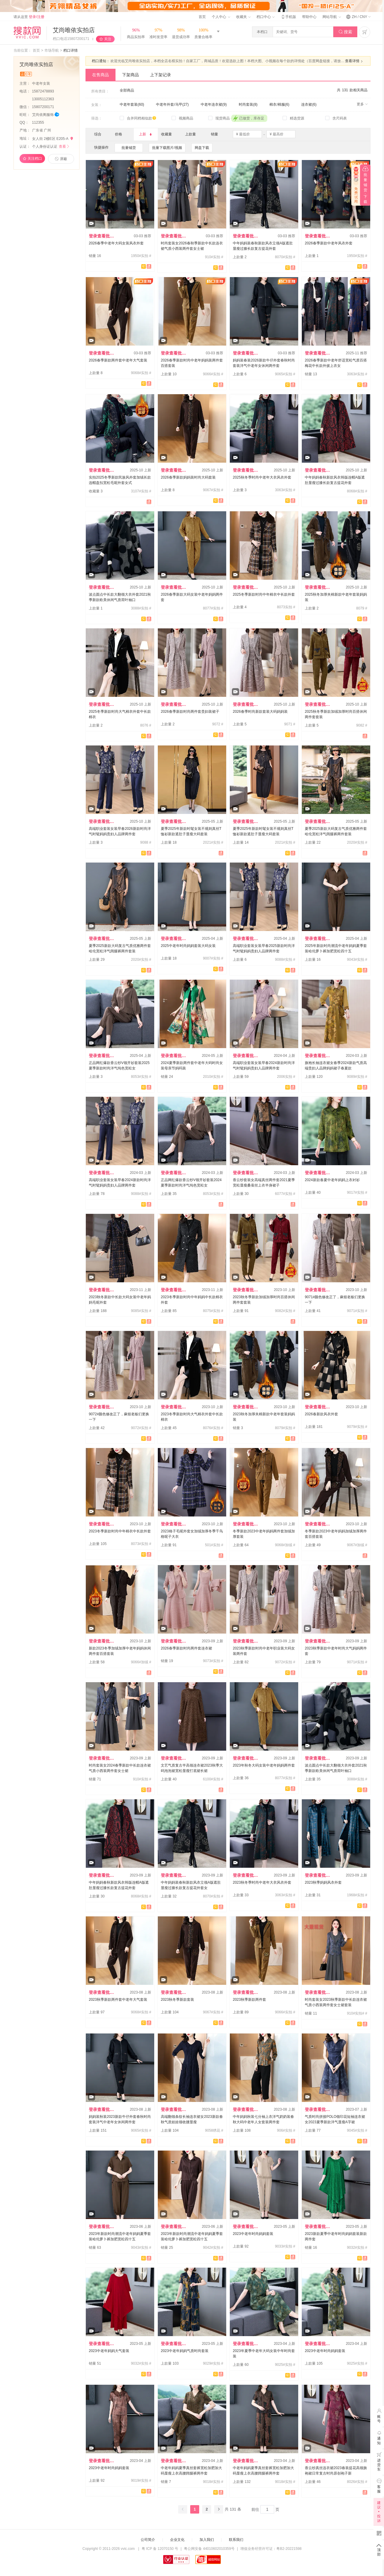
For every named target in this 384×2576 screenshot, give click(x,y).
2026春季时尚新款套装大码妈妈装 (260, 711)
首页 (202, 17)
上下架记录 (160, 74)
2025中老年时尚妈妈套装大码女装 (188, 946)
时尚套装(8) (248, 104)
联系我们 (236, 2540)
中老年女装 (41, 83)
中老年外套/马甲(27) (172, 104)
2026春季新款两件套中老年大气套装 (118, 360)
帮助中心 (309, 17)
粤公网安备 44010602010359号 (209, 2549)
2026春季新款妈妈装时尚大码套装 (188, 477)
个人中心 (221, 17)
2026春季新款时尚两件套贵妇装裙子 (190, 711)
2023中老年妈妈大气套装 (109, 2351)
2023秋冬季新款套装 (177, 1999)
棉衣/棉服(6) (279, 104)
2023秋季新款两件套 (249, 1999)
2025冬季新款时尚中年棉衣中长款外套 (264, 594)
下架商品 (130, 74)
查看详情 (354, 61)
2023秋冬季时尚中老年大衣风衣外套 (262, 1882)
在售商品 (100, 74)
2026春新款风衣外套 (321, 1414)
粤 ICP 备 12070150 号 (160, 2549)
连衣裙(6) (308, 104)
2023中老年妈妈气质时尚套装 (184, 2351)
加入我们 (207, 2540)
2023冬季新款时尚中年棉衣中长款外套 (120, 1531)
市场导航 (51, 50)
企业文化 (177, 2540)
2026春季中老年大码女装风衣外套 (116, 243)
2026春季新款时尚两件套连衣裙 (186, 1648)
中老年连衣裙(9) (214, 104)
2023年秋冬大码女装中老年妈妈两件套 (264, 1765)
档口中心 (265, 17)
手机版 (288, 17)
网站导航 (331, 17)
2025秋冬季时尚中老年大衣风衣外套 (262, 477)
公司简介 (148, 2540)
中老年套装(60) (132, 104)
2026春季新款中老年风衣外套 (328, 243)
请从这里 (29, 17)
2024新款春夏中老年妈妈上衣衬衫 (332, 1180)
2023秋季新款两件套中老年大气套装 (118, 1999)
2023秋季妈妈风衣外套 (323, 1882)
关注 (107, 39)
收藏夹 (243, 17)
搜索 (345, 32)
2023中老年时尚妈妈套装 (253, 2234)
